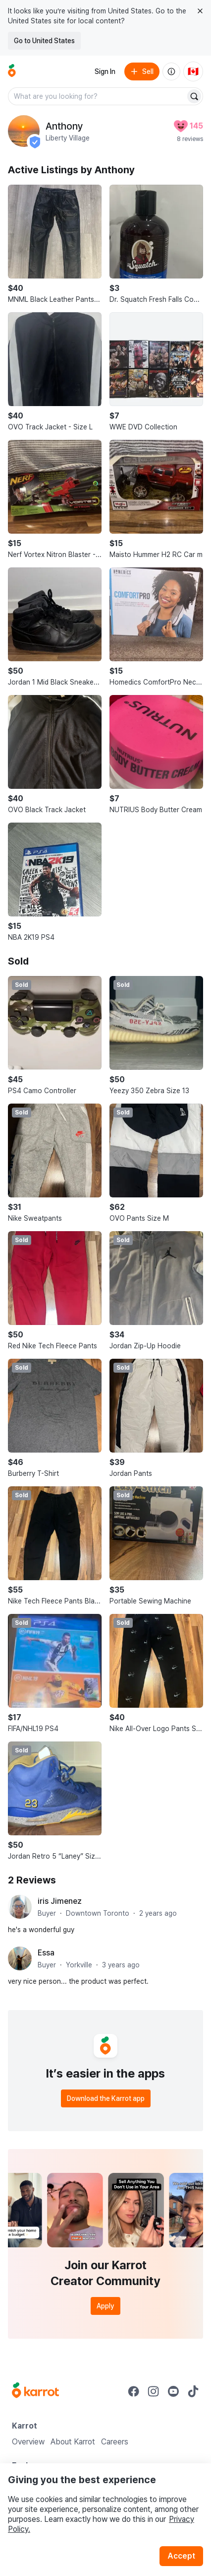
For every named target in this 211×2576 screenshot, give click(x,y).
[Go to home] (12, 71)
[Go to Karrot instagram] (153, 2391)
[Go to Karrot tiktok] (193, 2391)
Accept (181, 2556)
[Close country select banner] (200, 11)
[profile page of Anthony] (24, 131)
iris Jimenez (60, 1901)
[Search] (194, 96)
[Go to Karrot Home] (35, 2391)
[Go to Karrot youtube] (173, 2391)
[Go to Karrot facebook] (134, 2391)
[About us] (171, 71)
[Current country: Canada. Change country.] (193, 71)
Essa (46, 1952)
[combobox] (97, 96)
